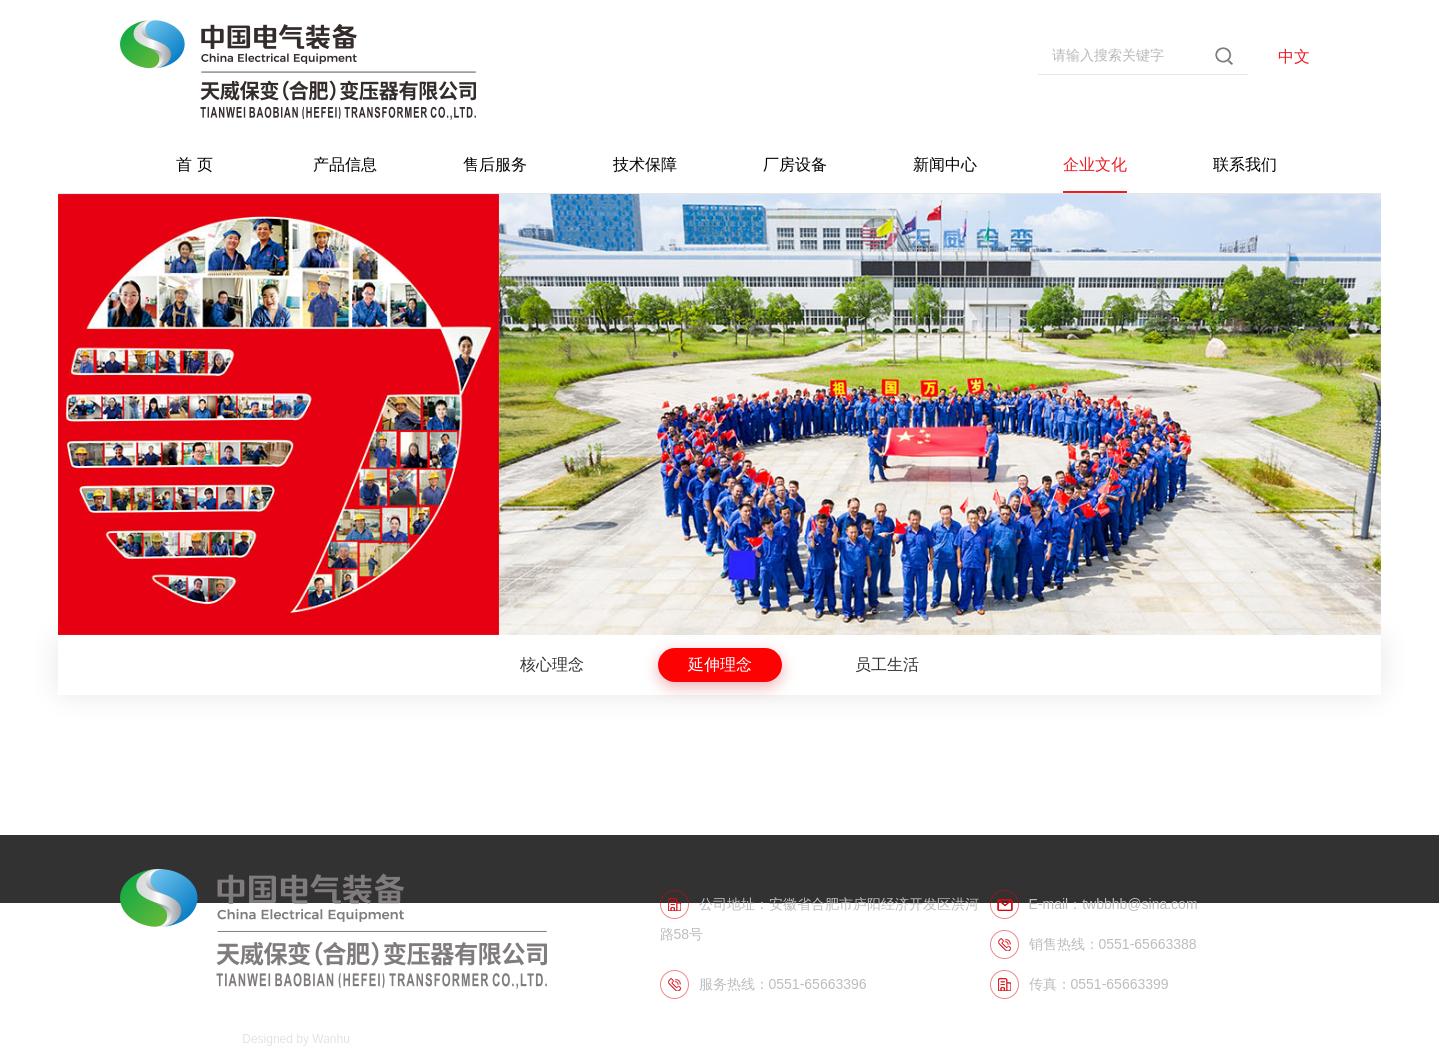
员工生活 (887, 664)
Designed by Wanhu (296, 1039)
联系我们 (1245, 164)
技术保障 (645, 164)
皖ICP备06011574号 (174, 1039)
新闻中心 (945, 164)
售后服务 (495, 164)
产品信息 (345, 164)
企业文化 (1095, 164)
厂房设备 (795, 164)
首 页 (194, 164)
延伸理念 (720, 664)
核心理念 (552, 664)
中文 (1294, 56)
